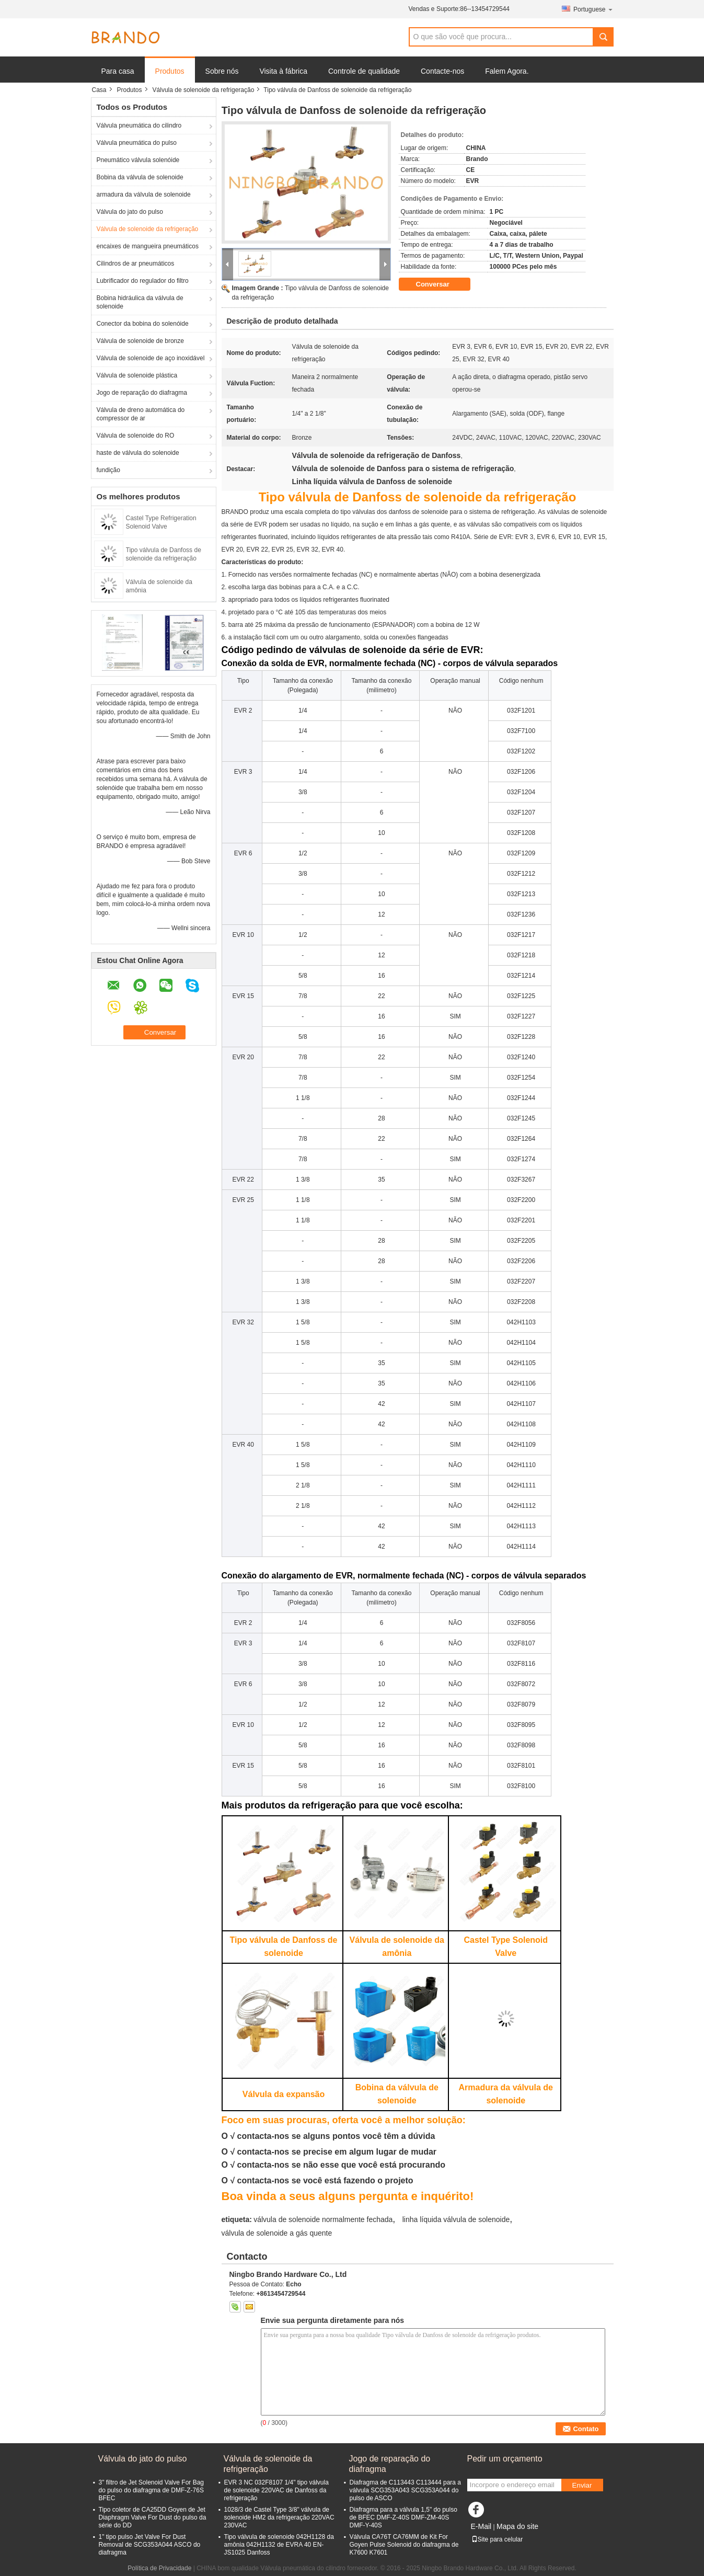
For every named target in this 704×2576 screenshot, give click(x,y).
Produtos (169, 71)
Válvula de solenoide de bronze (140, 341)
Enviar (582, 2485)
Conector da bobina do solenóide (143, 323)
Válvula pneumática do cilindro (139, 125)
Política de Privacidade (159, 2568)
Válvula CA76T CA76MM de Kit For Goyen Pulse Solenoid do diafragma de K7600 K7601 (404, 2544)
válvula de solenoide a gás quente (277, 2233)
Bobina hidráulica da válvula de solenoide (140, 302)
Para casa (117, 71)
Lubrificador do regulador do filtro (143, 280)
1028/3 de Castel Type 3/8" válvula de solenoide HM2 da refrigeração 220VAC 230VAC (279, 2517)
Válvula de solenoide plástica (137, 375)
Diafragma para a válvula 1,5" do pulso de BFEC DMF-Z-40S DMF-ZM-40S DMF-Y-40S (403, 2517)
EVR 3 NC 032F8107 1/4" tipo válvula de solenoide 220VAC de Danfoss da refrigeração (276, 2490)
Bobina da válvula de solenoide (140, 177)
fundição (108, 470)
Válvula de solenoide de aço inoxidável (151, 358)
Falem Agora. (506, 71)
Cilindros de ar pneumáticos (136, 263)
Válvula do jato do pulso (130, 211)
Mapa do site (517, 2526)
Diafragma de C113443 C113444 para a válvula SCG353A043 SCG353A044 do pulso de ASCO (405, 2490)
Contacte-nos (442, 71)
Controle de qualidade (364, 71)
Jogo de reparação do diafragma (142, 392)
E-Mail (481, 2526)
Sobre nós (222, 71)
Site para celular (497, 2539)
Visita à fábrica (283, 71)
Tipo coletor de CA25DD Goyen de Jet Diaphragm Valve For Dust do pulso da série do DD (152, 2517)
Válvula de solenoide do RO (136, 435)
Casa (99, 90)
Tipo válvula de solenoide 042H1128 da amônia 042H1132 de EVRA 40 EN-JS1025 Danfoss (279, 2544)
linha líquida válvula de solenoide (456, 2219)
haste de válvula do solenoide (138, 452)
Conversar (440, 284)
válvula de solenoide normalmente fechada (323, 2219)
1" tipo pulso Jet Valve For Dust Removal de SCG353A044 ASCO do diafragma (150, 2544)
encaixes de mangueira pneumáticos (148, 246)
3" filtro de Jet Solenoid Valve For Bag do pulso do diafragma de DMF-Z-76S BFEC (151, 2490)
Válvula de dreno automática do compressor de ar (141, 414)
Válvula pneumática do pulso (137, 142)
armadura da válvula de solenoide (144, 194)
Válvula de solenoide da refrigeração (204, 90)
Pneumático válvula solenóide (138, 160)
